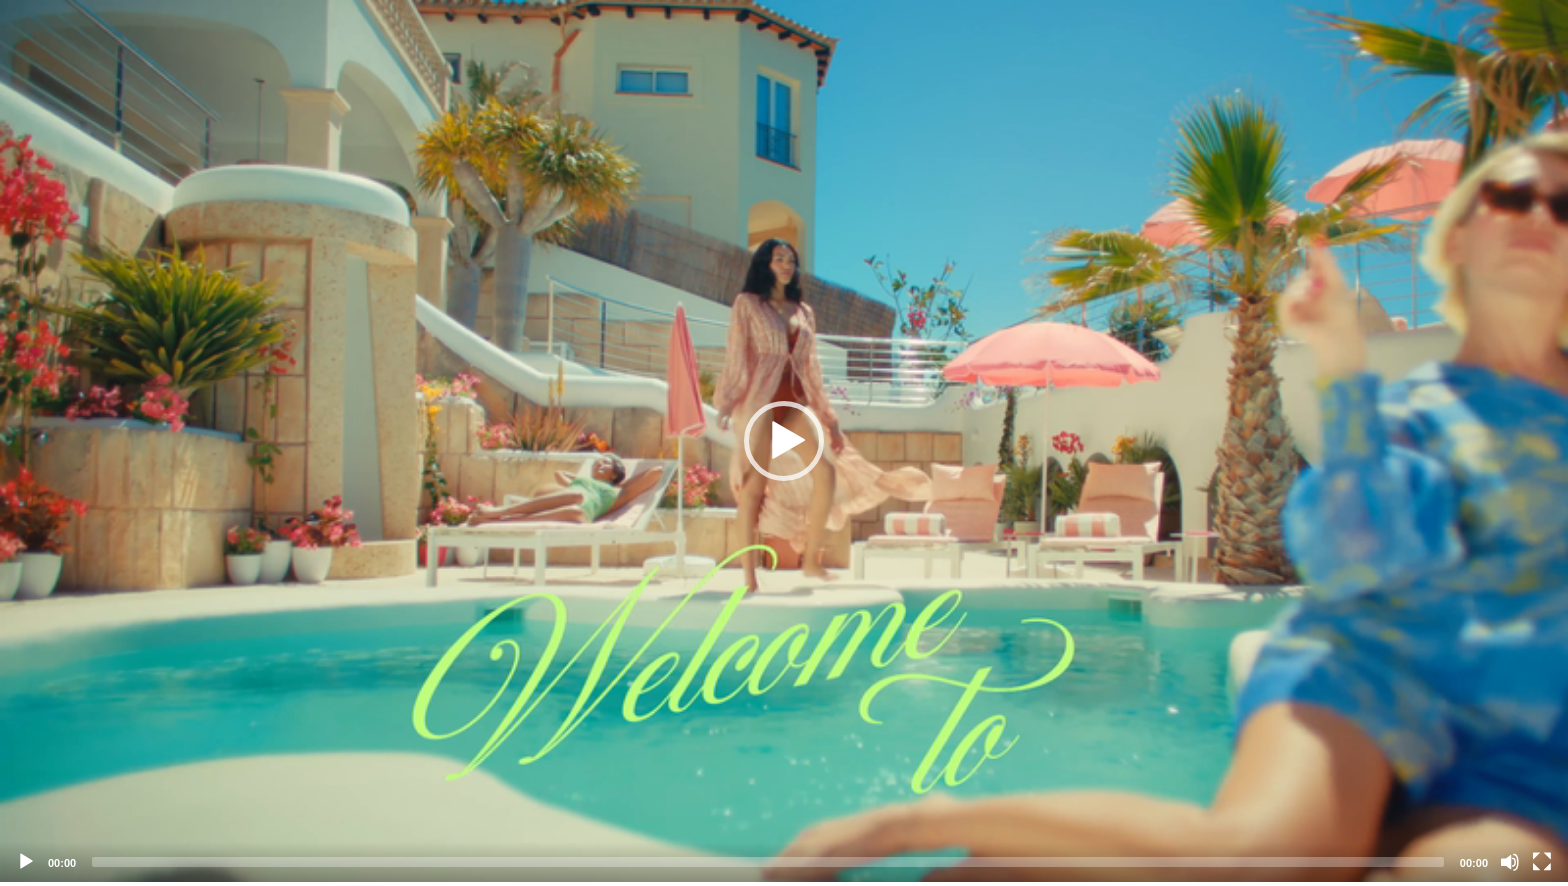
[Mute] (1510, 862)
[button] (784, 441)
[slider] (768, 862)
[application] (784, 441)
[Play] (26, 862)
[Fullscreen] (1542, 862)
